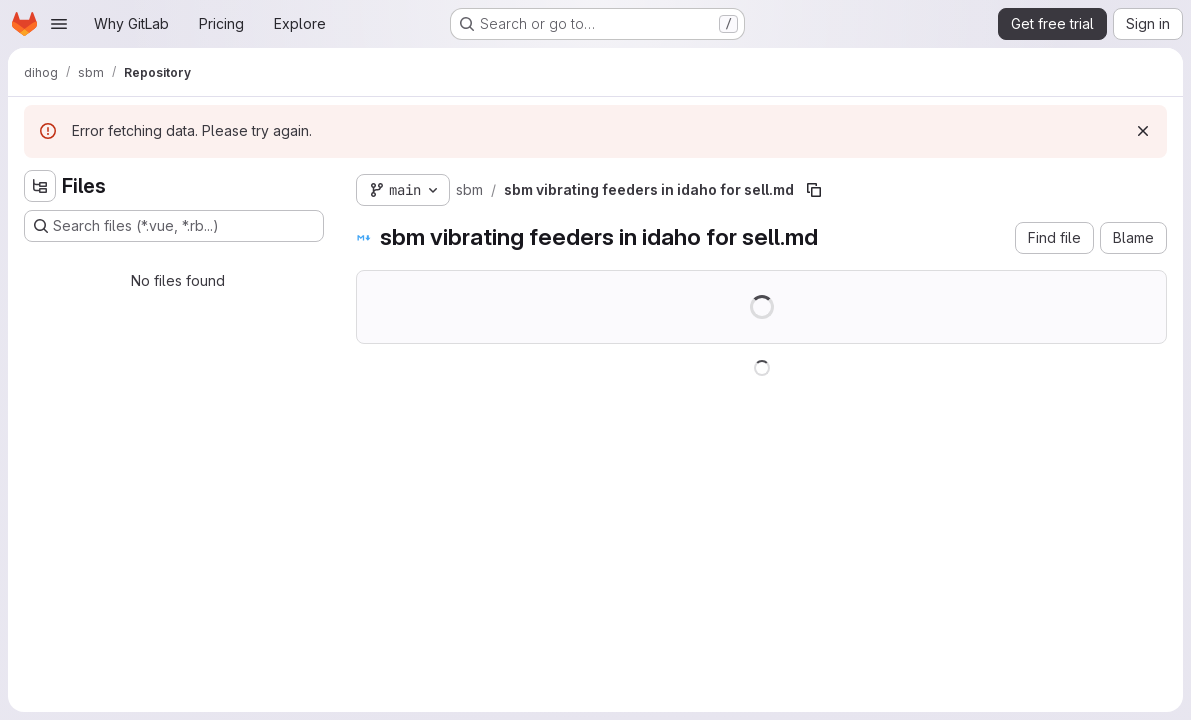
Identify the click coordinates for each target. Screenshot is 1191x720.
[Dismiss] (1143, 131)
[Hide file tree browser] (40, 186)
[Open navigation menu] (59, 24)
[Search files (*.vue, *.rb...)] (174, 226)
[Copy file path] (814, 190)
